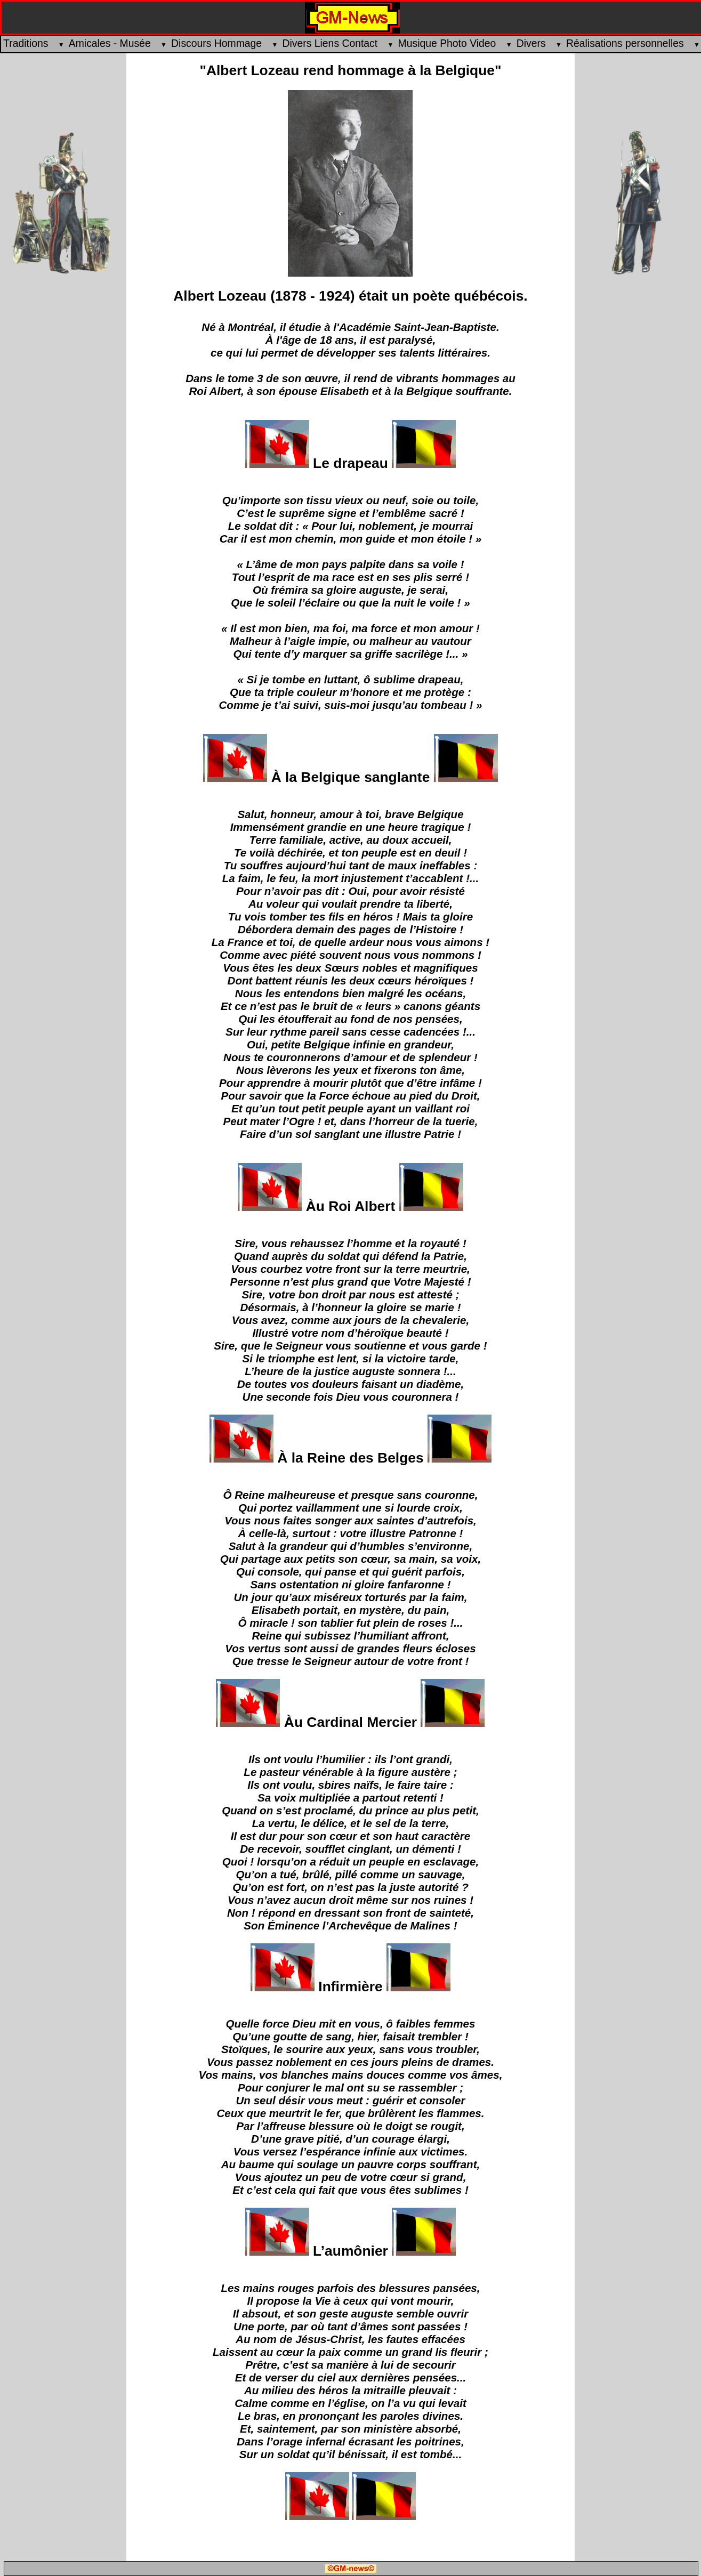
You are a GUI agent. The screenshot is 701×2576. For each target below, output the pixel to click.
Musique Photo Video (451, 43)
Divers (535, 43)
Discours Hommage (220, 43)
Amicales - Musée (114, 43)
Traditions (29, 43)
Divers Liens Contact (334, 43)
